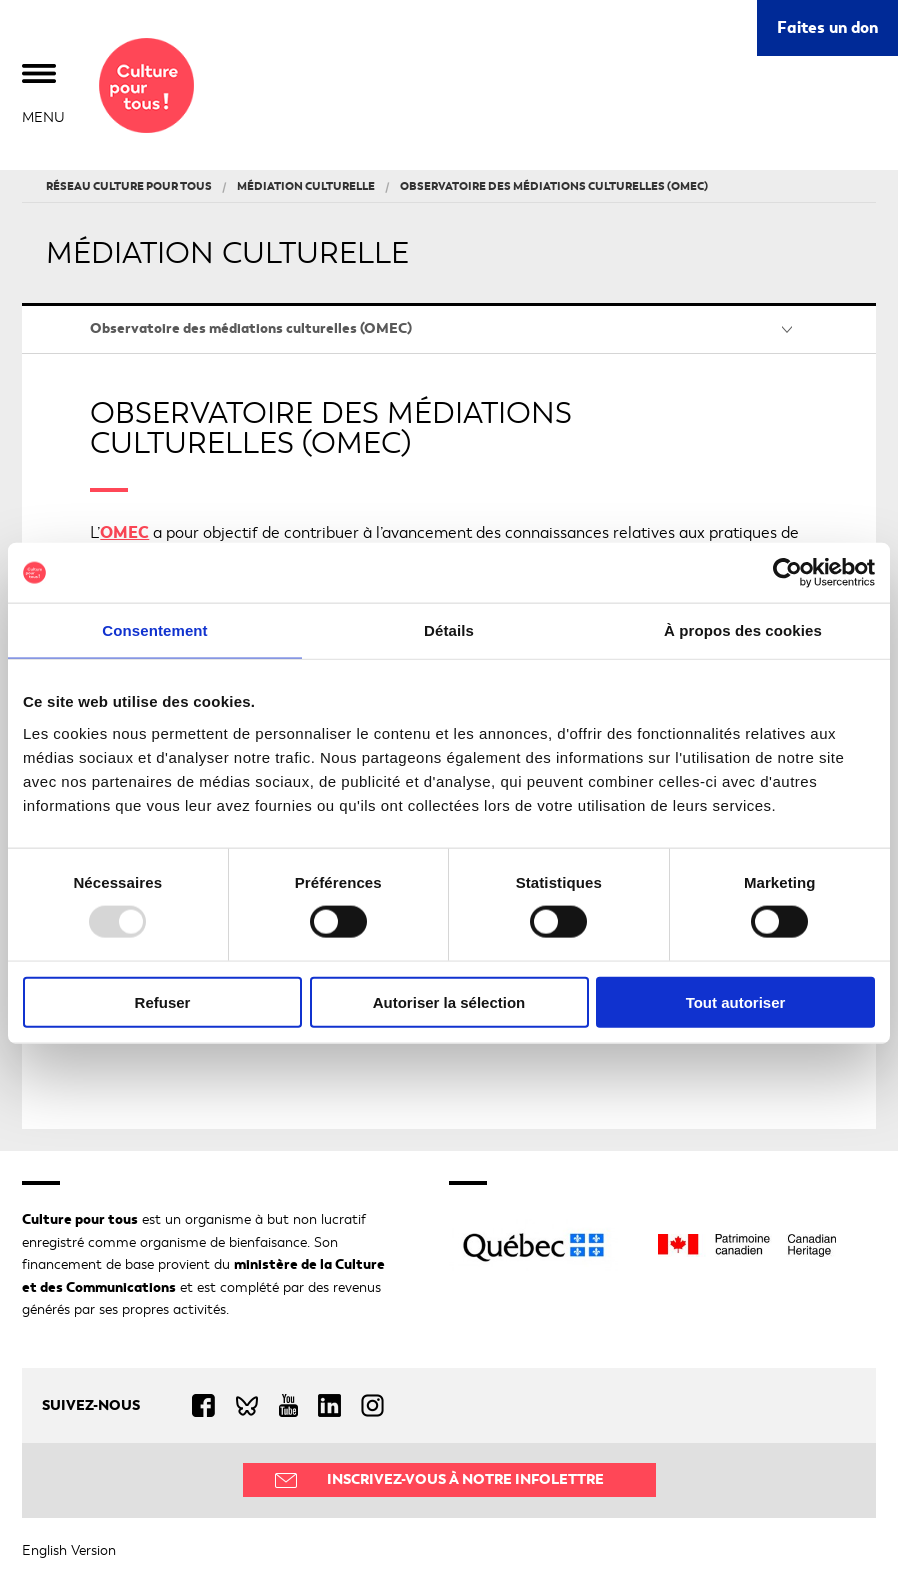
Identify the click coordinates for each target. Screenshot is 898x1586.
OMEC (124, 532)
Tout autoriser (736, 1001)
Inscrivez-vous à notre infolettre (465, 1479)
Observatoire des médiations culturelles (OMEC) (251, 328)
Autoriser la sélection (449, 1001)
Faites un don (827, 27)
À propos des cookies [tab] (743, 630)
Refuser (163, 1001)
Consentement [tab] (154, 630)
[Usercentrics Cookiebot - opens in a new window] (787, 573)
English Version (69, 1550)
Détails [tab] (449, 630)
